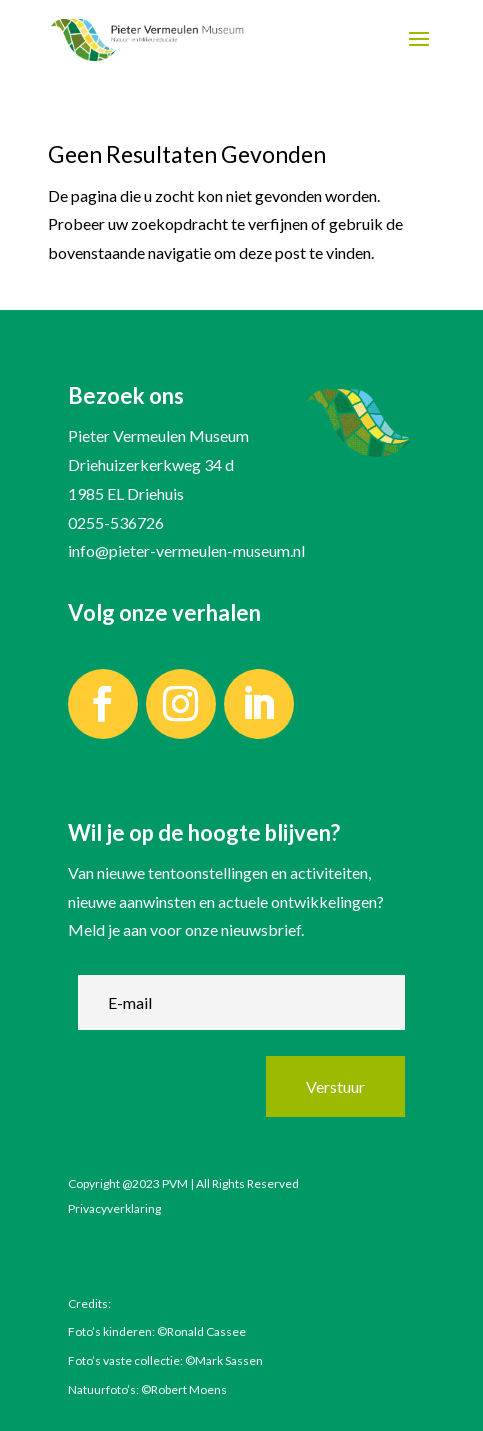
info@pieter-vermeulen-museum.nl (186, 550)
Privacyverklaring (114, 1208)
